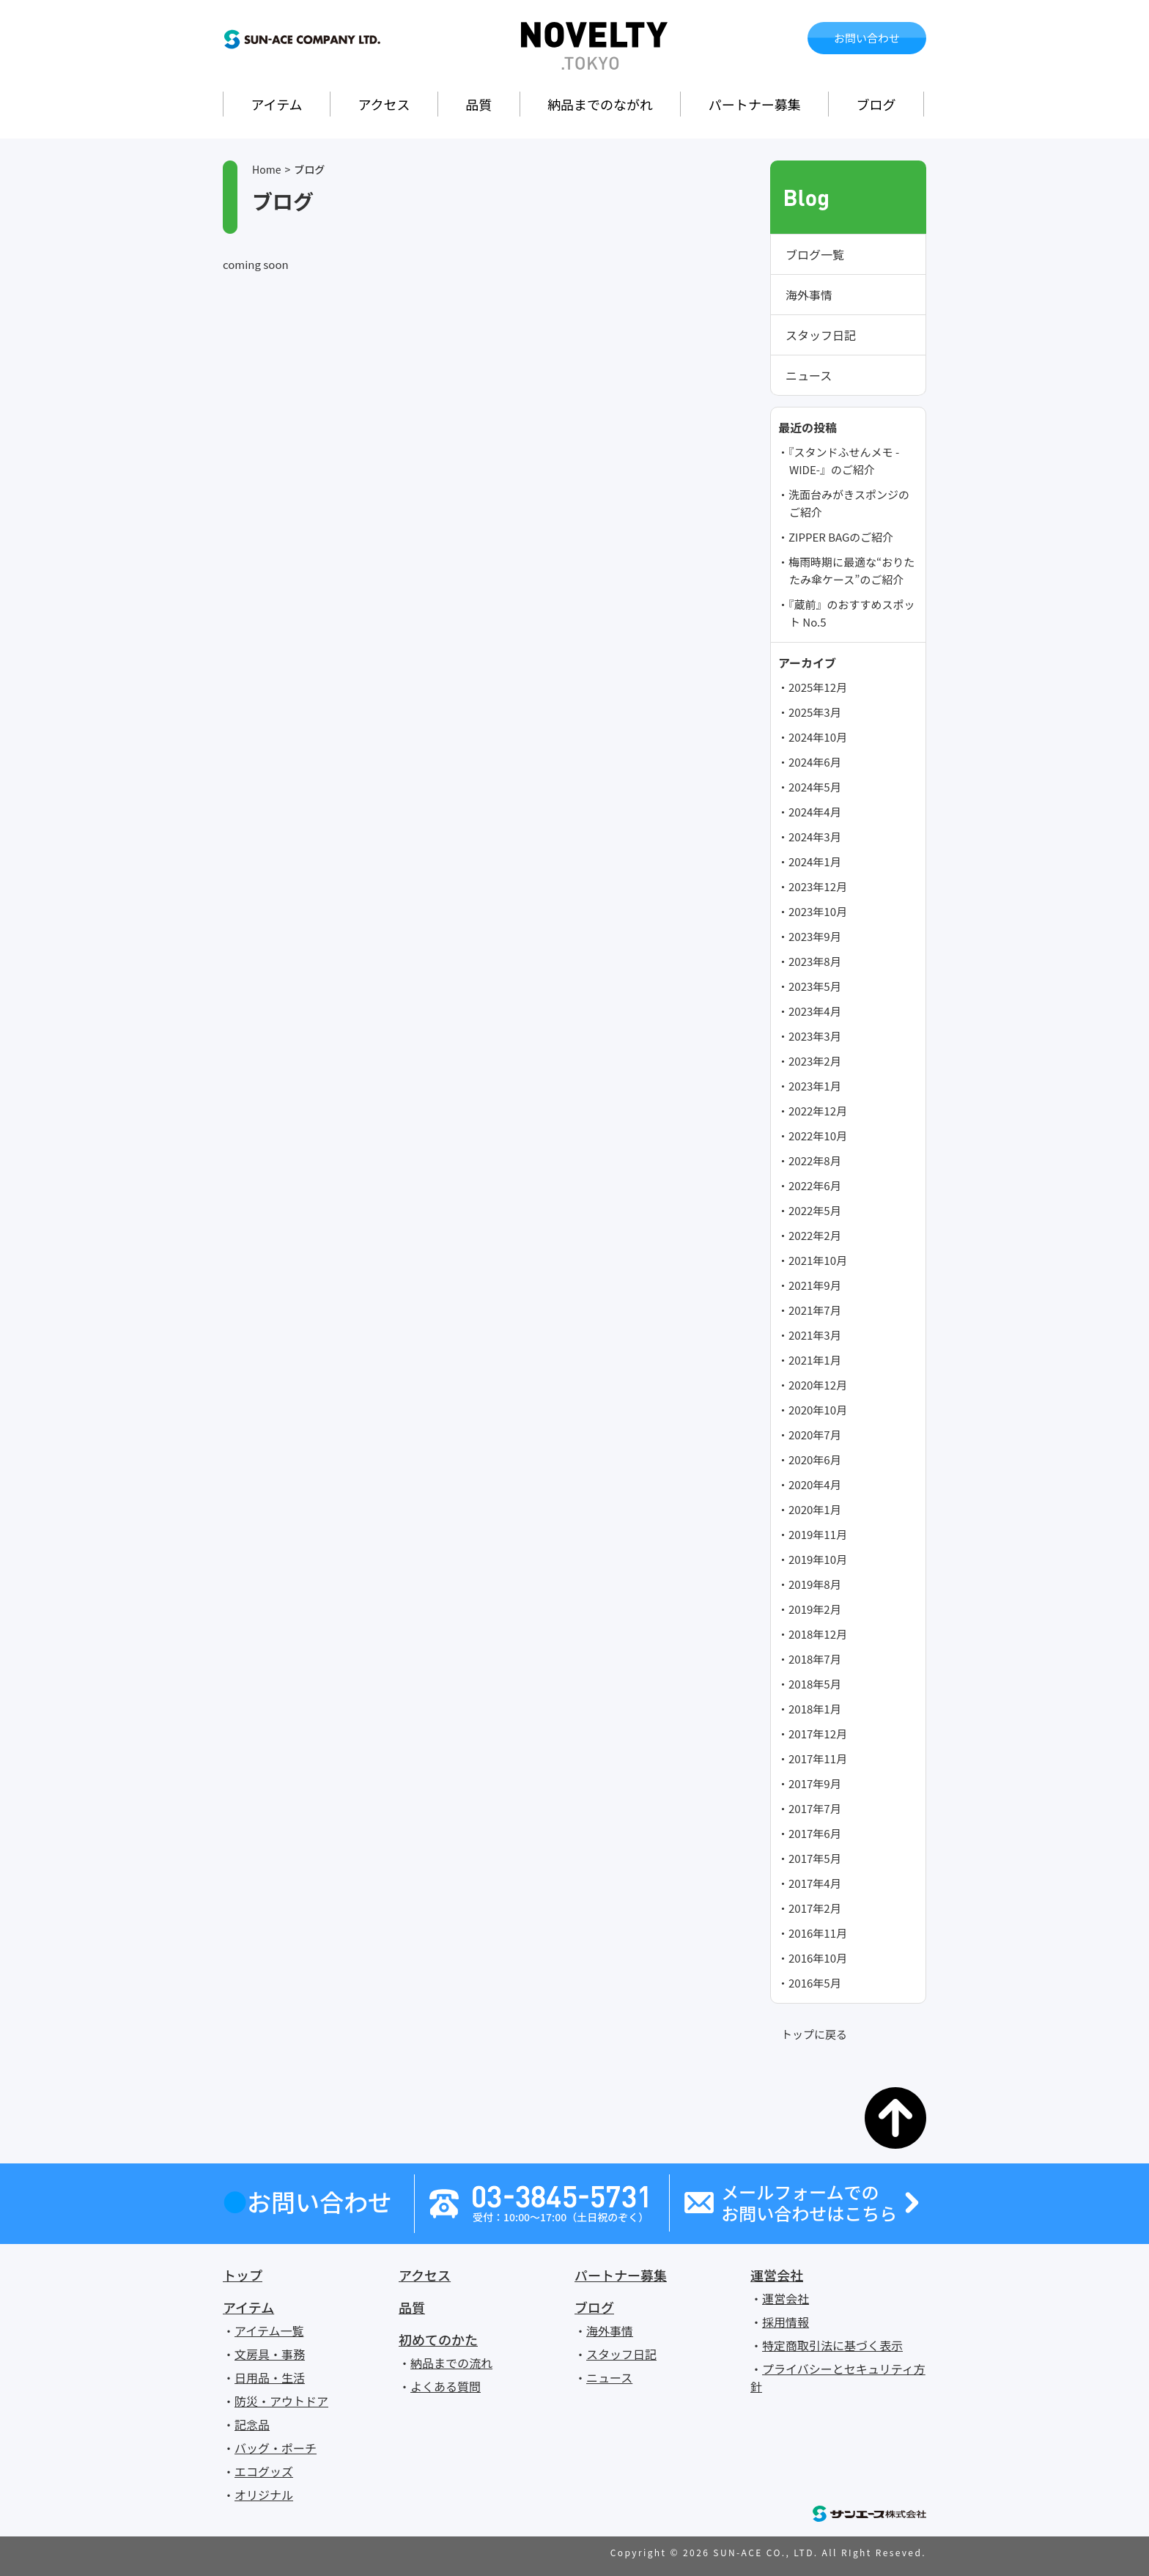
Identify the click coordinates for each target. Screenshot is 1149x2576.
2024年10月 (817, 737)
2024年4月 (814, 811)
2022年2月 (814, 1235)
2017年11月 (817, 1758)
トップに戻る (814, 2034)
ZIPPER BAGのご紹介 (840, 537)
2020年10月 (817, 1409)
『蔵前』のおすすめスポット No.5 (851, 613)
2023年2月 (814, 1061)
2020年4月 (814, 1484)
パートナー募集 (755, 104)
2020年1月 (814, 1509)
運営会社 (776, 2274)
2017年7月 (814, 1808)
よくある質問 (445, 2386)
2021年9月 (814, 1285)
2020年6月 (814, 1459)
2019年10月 (817, 1559)
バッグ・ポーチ (275, 2448)
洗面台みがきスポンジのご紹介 (848, 503)
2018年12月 (817, 1634)
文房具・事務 (269, 2354)
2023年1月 (814, 1085)
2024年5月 (814, 786)
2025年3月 (814, 712)
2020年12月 (817, 1384)
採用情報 (785, 2321)
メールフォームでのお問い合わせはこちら (809, 2203)
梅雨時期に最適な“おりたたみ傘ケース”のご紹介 (851, 570)
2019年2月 (814, 1609)
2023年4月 (814, 1011)
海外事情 (809, 294)
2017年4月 (814, 1883)
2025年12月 (817, 687)
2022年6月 (814, 1185)
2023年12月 (817, 886)
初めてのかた (438, 2339)
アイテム (276, 104)
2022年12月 (817, 1110)
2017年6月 (814, 1833)
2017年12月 (817, 1733)
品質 (478, 104)
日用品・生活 (269, 2377)
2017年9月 (814, 1783)
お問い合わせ (867, 37)
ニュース (809, 375)
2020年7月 (814, 1434)
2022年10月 (817, 1135)
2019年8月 (814, 1584)
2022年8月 (814, 1160)
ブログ (876, 104)
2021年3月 (814, 1335)
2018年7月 (814, 1659)
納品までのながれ (600, 104)
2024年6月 (814, 762)
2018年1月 (814, 1708)
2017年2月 (814, 1908)
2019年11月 (817, 1534)
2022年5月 (814, 1210)
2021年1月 (814, 1360)
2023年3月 (814, 1036)
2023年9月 (814, 936)
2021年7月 (814, 1310)
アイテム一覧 (268, 2330)
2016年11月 (817, 1933)
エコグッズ (263, 2471)
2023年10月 (817, 911)
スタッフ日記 (821, 335)
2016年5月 (814, 1982)
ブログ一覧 (815, 254)
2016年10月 (817, 1958)
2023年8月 (814, 961)
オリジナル (263, 2494)
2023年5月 (814, 986)
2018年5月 (814, 1683)
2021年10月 (817, 1260)
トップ (242, 2274)
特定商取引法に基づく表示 (832, 2345)
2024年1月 (814, 861)
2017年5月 (814, 1858)
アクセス (384, 104)
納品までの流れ (451, 2363)
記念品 (252, 2424)
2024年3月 (814, 836)
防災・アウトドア (281, 2401)
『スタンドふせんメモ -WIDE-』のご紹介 (843, 460)
